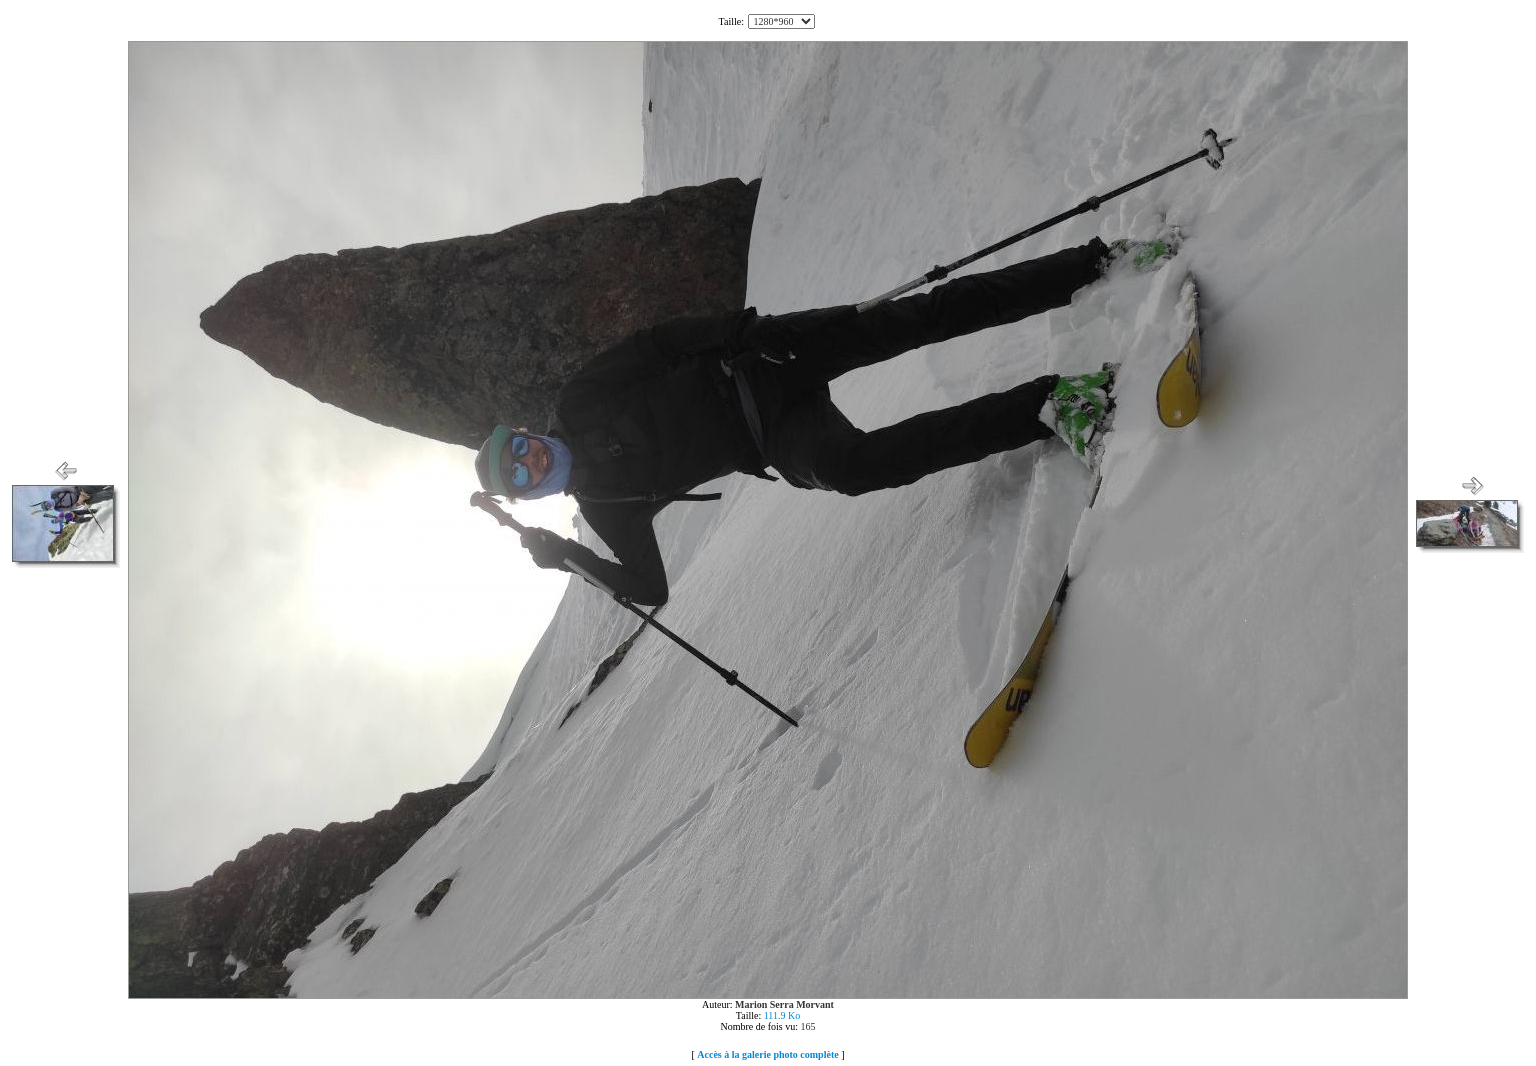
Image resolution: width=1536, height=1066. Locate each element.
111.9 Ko (782, 1015)
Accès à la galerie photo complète (767, 1054)
